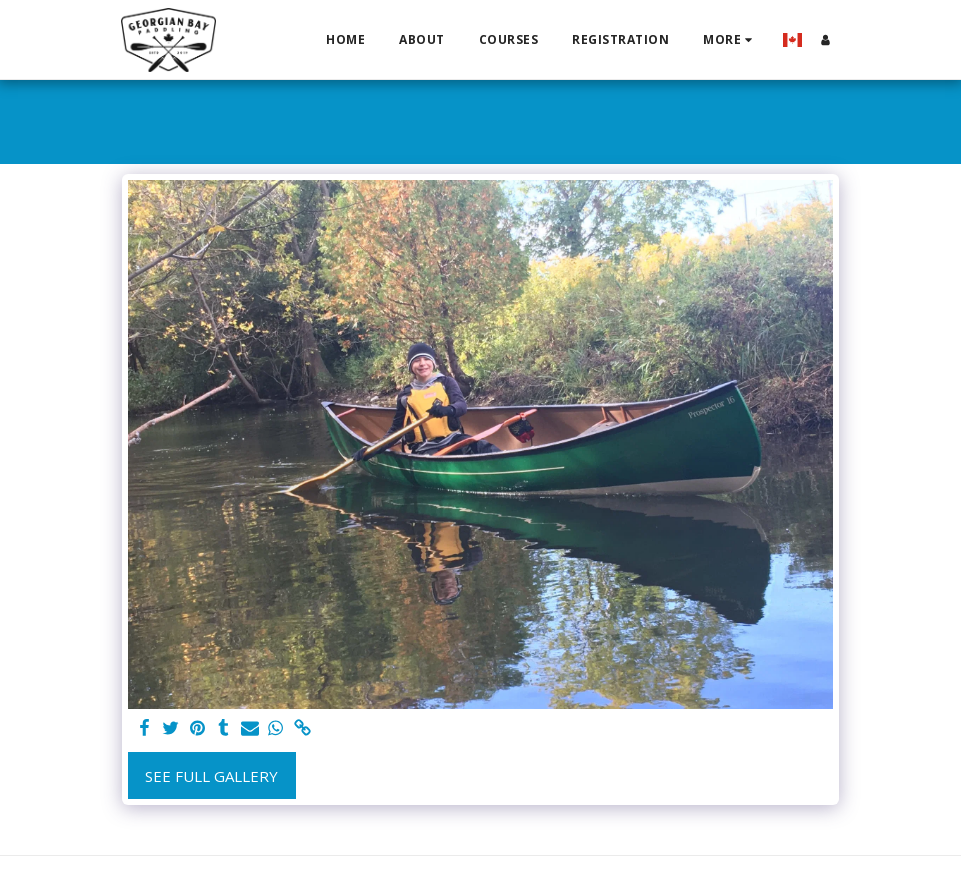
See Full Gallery (211, 776)
